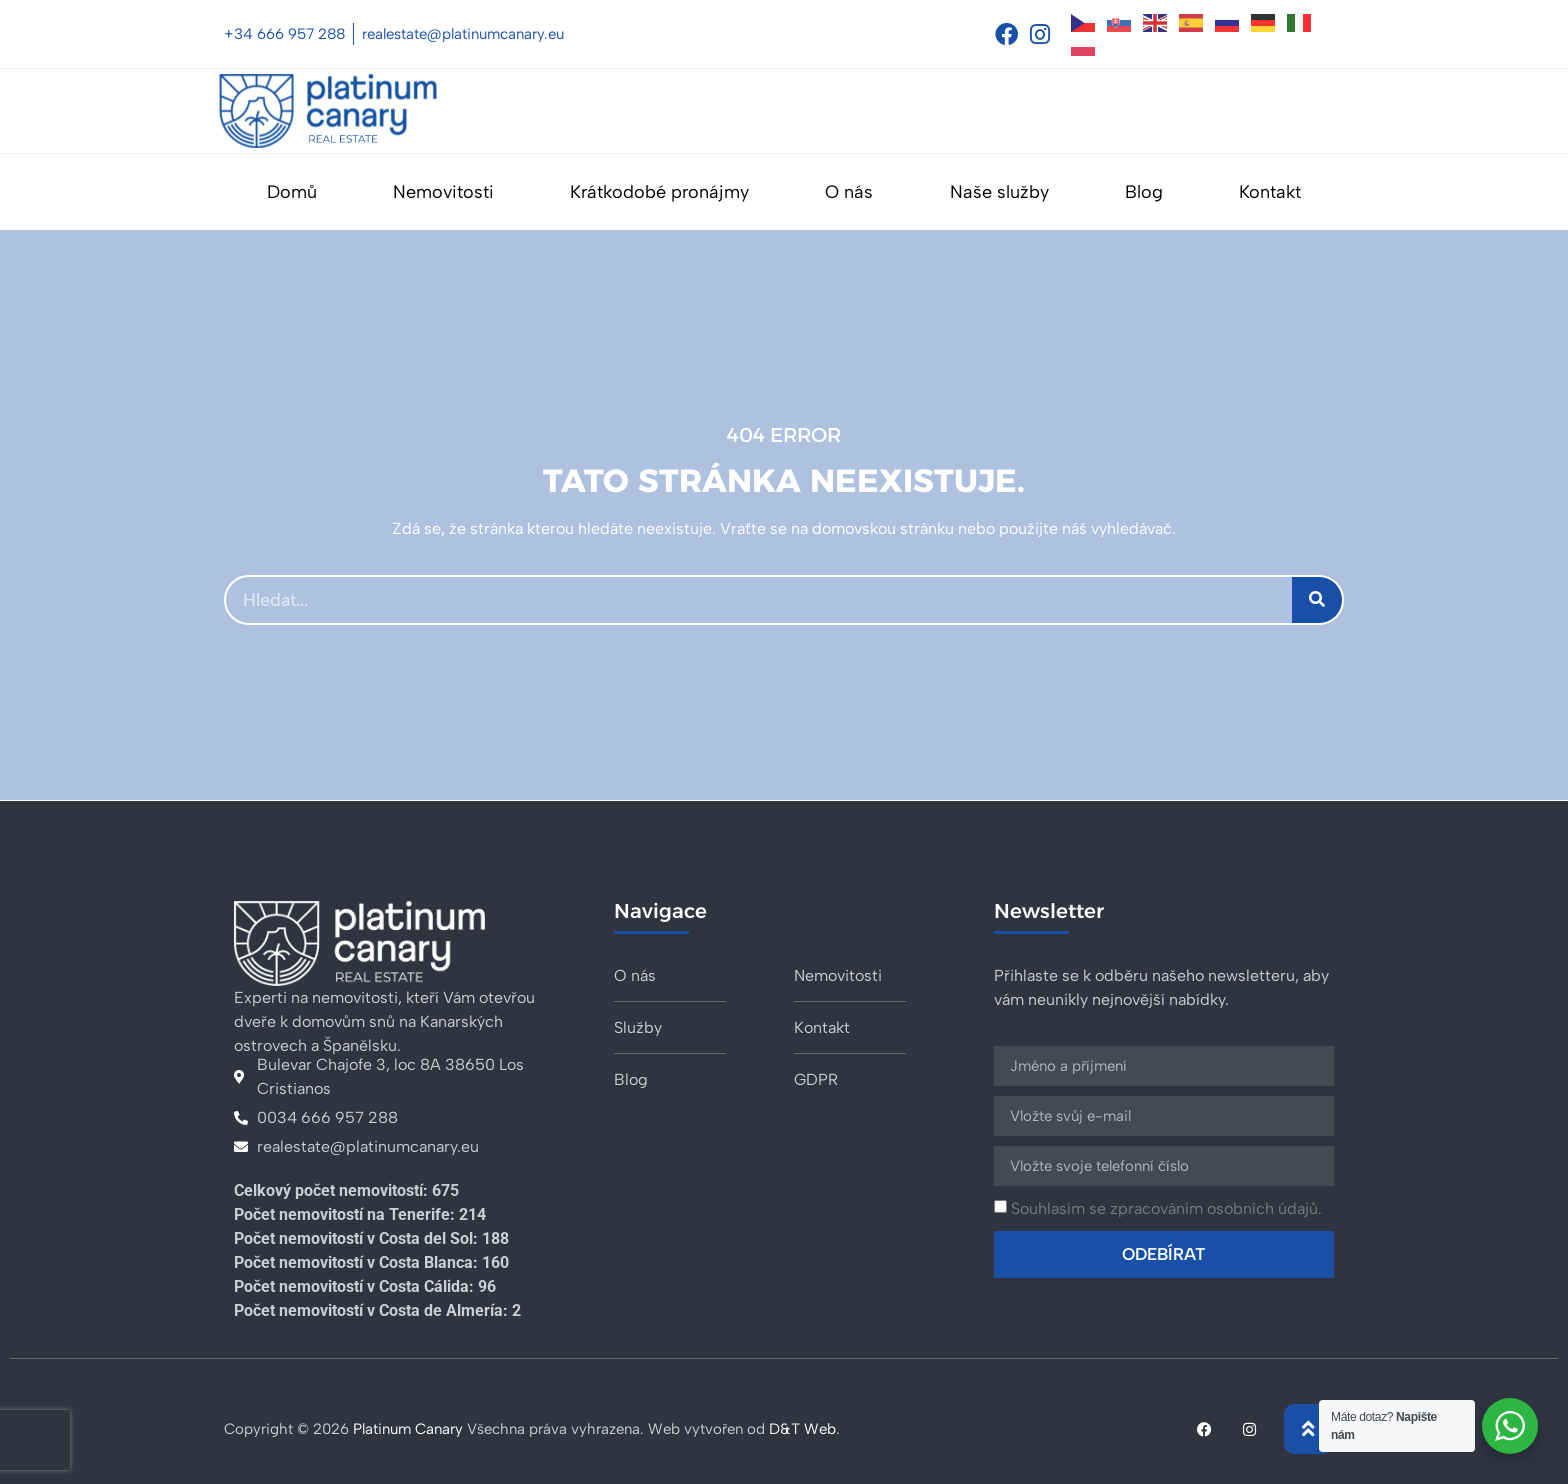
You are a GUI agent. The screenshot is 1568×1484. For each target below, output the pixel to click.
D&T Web (802, 1429)
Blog (1144, 192)
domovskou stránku (883, 528)
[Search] (1317, 600)
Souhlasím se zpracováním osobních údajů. (1166, 1208)
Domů (292, 192)
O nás (849, 192)
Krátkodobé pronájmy (659, 192)
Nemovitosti (443, 192)
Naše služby (999, 192)
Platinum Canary (408, 1429)
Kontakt (1270, 192)
